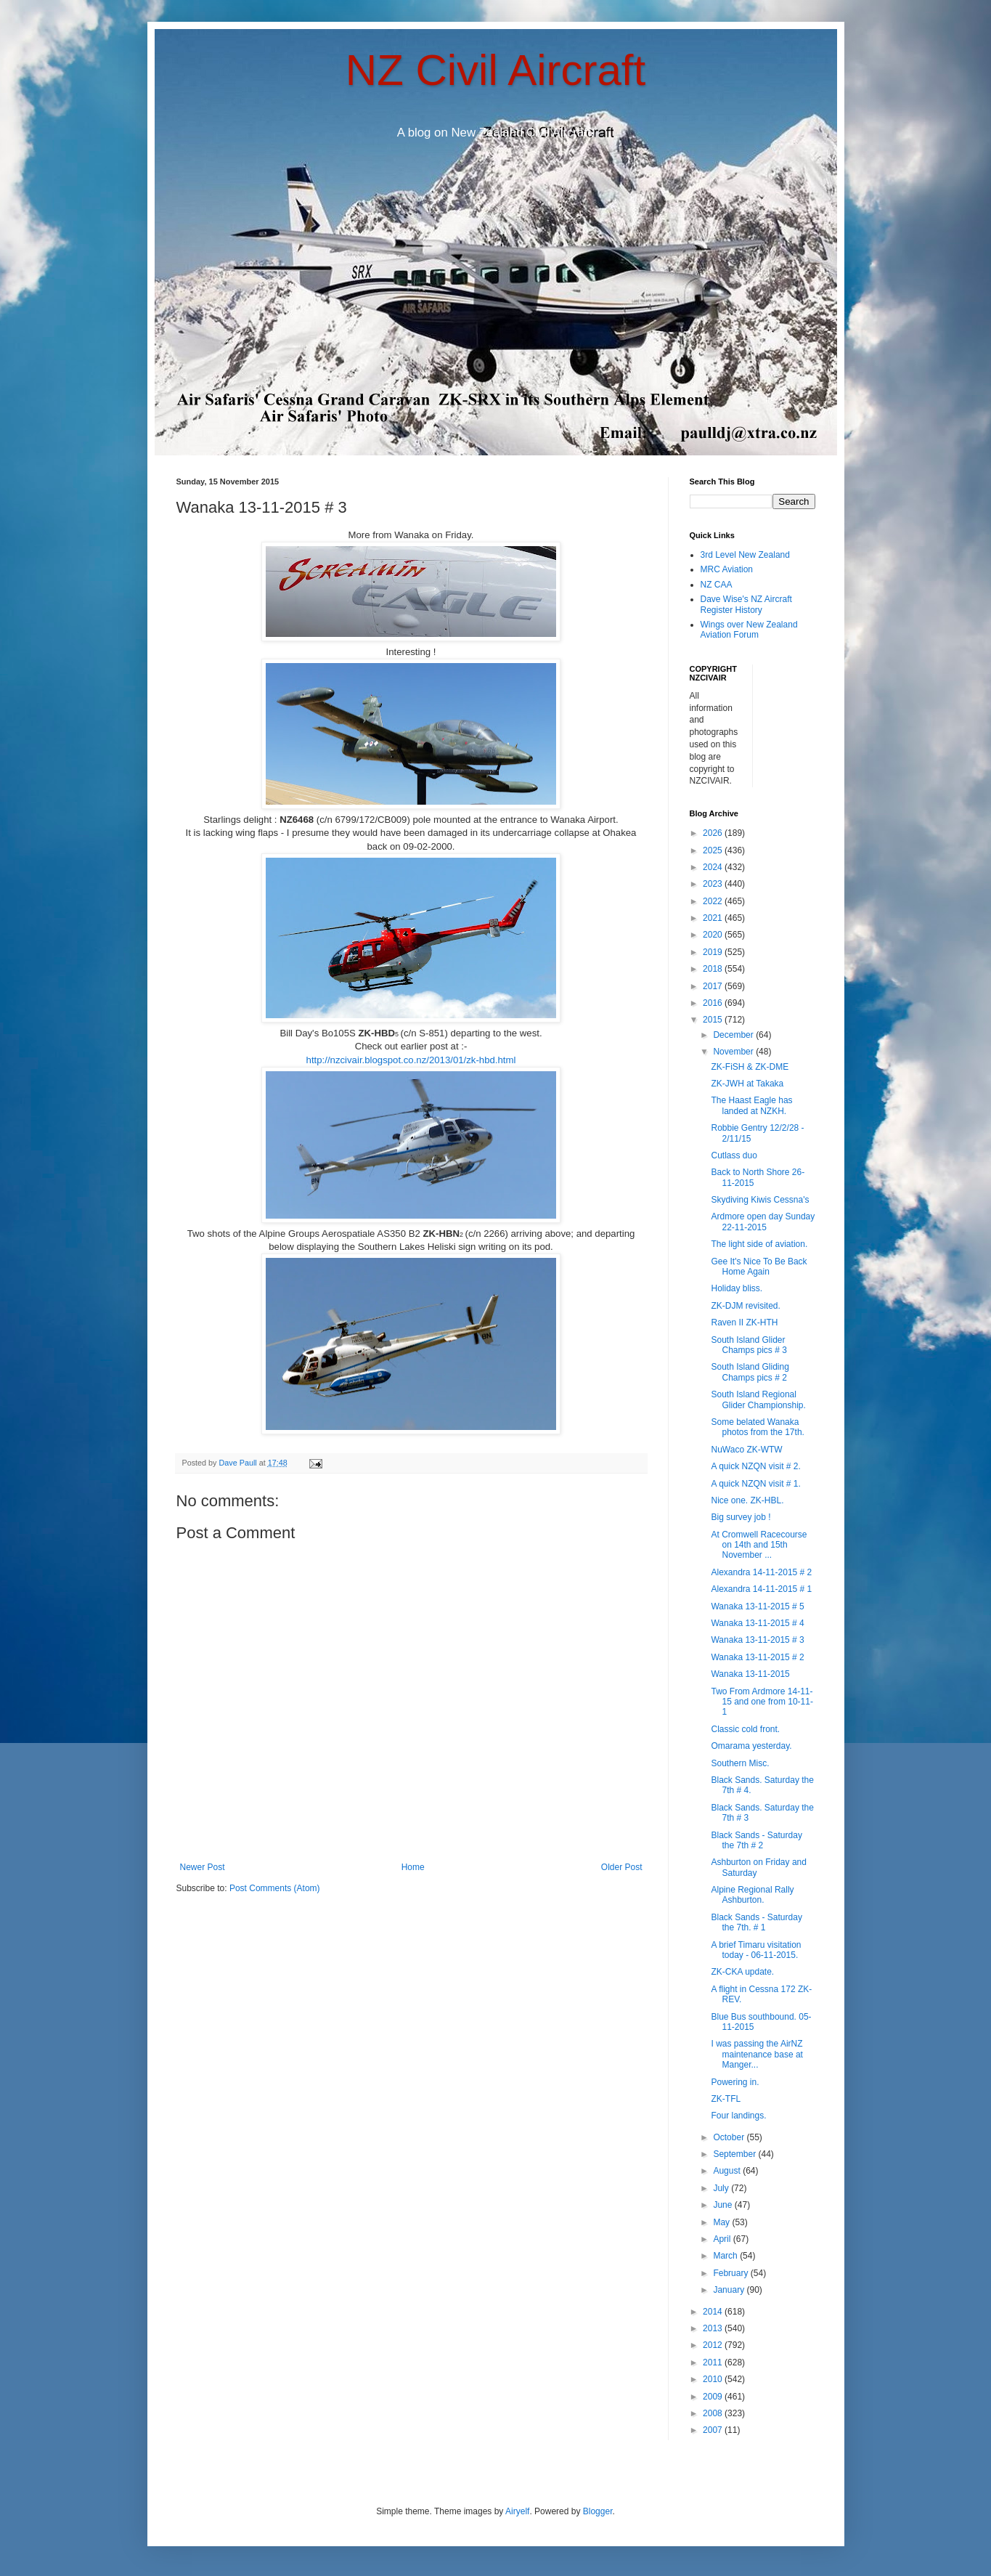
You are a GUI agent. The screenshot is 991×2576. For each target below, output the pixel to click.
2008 (714, 2413)
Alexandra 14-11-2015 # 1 (761, 1589)
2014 (714, 2312)
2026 (714, 833)
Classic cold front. (745, 1729)
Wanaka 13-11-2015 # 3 (757, 1640)
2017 (714, 986)
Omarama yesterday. (751, 1746)
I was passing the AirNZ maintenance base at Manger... (756, 2054)
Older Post (622, 1867)
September (735, 2154)
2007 (714, 2430)
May (722, 2222)
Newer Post (202, 1867)
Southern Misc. (740, 1763)
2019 (714, 952)
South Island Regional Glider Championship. (758, 1399)
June (723, 2205)
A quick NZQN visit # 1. (755, 1484)
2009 (714, 2397)
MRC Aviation (727, 569)
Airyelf (517, 2511)
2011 (714, 2362)
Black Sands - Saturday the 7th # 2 (756, 1840)
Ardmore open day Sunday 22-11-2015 (763, 1221)
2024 (714, 867)
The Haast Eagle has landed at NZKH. (751, 1105)
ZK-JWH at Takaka (747, 1083)
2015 (714, 1020)
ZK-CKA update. (742, 1972)
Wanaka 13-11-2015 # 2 (757, 1657)
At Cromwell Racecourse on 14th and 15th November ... (759, 1545)
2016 (714, 1003)
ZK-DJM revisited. (745, 1306)
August (728, 2171)
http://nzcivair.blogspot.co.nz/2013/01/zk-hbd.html (411, 1060)
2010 (714, 2379)
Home (413, 1867)
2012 (714, 2345)
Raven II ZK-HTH (744, 1322)
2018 (714, 969)
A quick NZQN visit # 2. (755, 1466)
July (722, 2188)
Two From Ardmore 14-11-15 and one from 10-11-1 (761, 1702)
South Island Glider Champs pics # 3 (748, 1345)
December (734, 1035)
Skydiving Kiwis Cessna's (760, 1200)
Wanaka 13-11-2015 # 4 (757, 1623)
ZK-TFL (726, 2099)
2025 (714, 850)
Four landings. (738, 2115)
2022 (714, 901)
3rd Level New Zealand (745, 555)
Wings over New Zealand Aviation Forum (749, 629)
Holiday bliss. (736, 1288)
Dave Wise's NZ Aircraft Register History (746, 604)
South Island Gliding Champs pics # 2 (749, 1372)
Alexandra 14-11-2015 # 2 (761, 1572)
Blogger (598, 2511)
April (723, 2239)
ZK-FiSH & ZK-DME (749, 1067)
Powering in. (735, 2082)
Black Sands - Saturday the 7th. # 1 (756, 1922)
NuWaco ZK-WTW (746, 1450)
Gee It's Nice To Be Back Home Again (759, 1266)
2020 (714, 935)
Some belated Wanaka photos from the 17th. (757, 1427)
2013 (714, 2328)
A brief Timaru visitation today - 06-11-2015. (756, 1950)
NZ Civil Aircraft (495, 70)
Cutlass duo (733, 1155)
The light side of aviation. (759, 1244)
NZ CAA (717, 585)
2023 (714, 884)
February (731, 2273)
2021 (714, 918)
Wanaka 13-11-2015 (750, 1674)
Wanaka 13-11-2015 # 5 (757, 1606)
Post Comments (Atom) (274, 1888)
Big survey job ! (740, 1517)
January (729, 2290)
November (734, 1052)
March (726, 2256)
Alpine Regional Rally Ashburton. (752, 1895)
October (729, 2137)
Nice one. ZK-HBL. (747, 1500)
